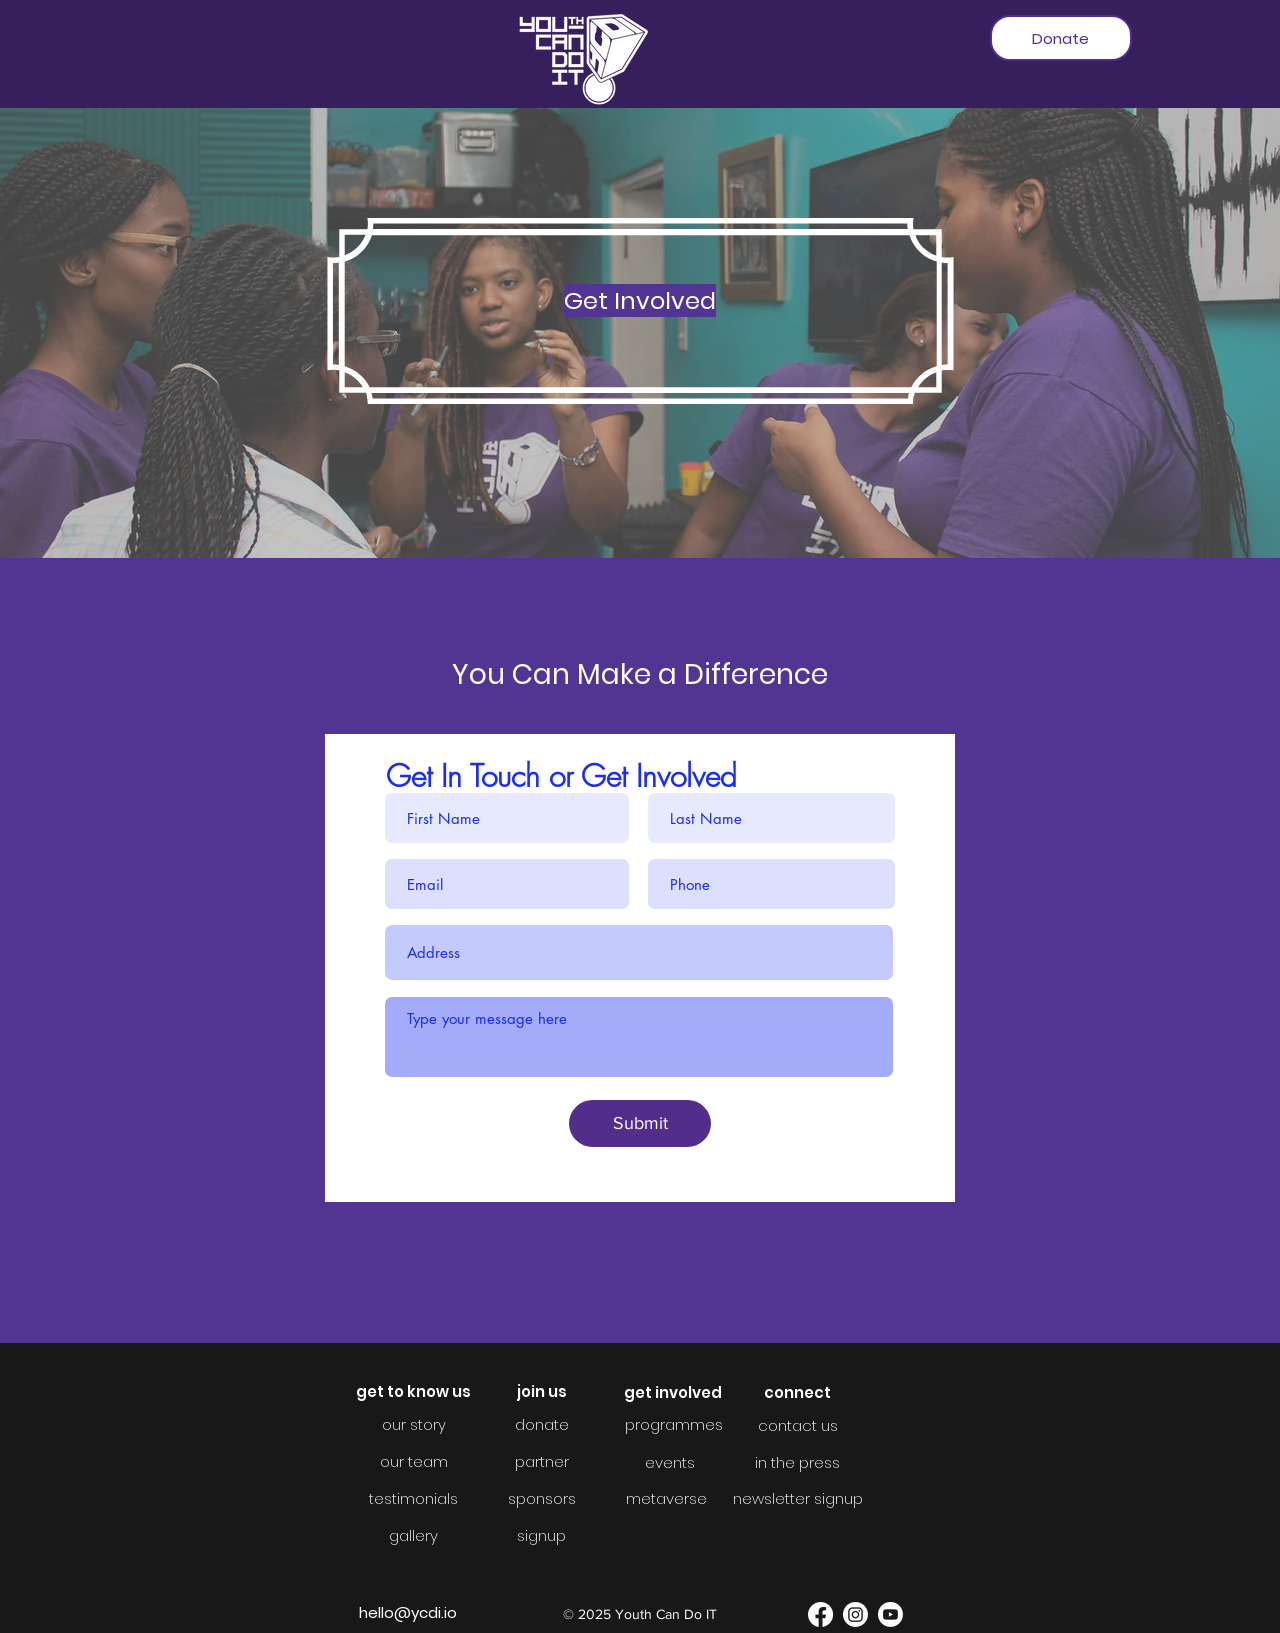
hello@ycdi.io (408, 1612)
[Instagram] (855, 1614)
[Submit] (640, 1123)
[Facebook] (820, 1614)
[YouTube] (890, 1614)
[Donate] (1061, 38)
